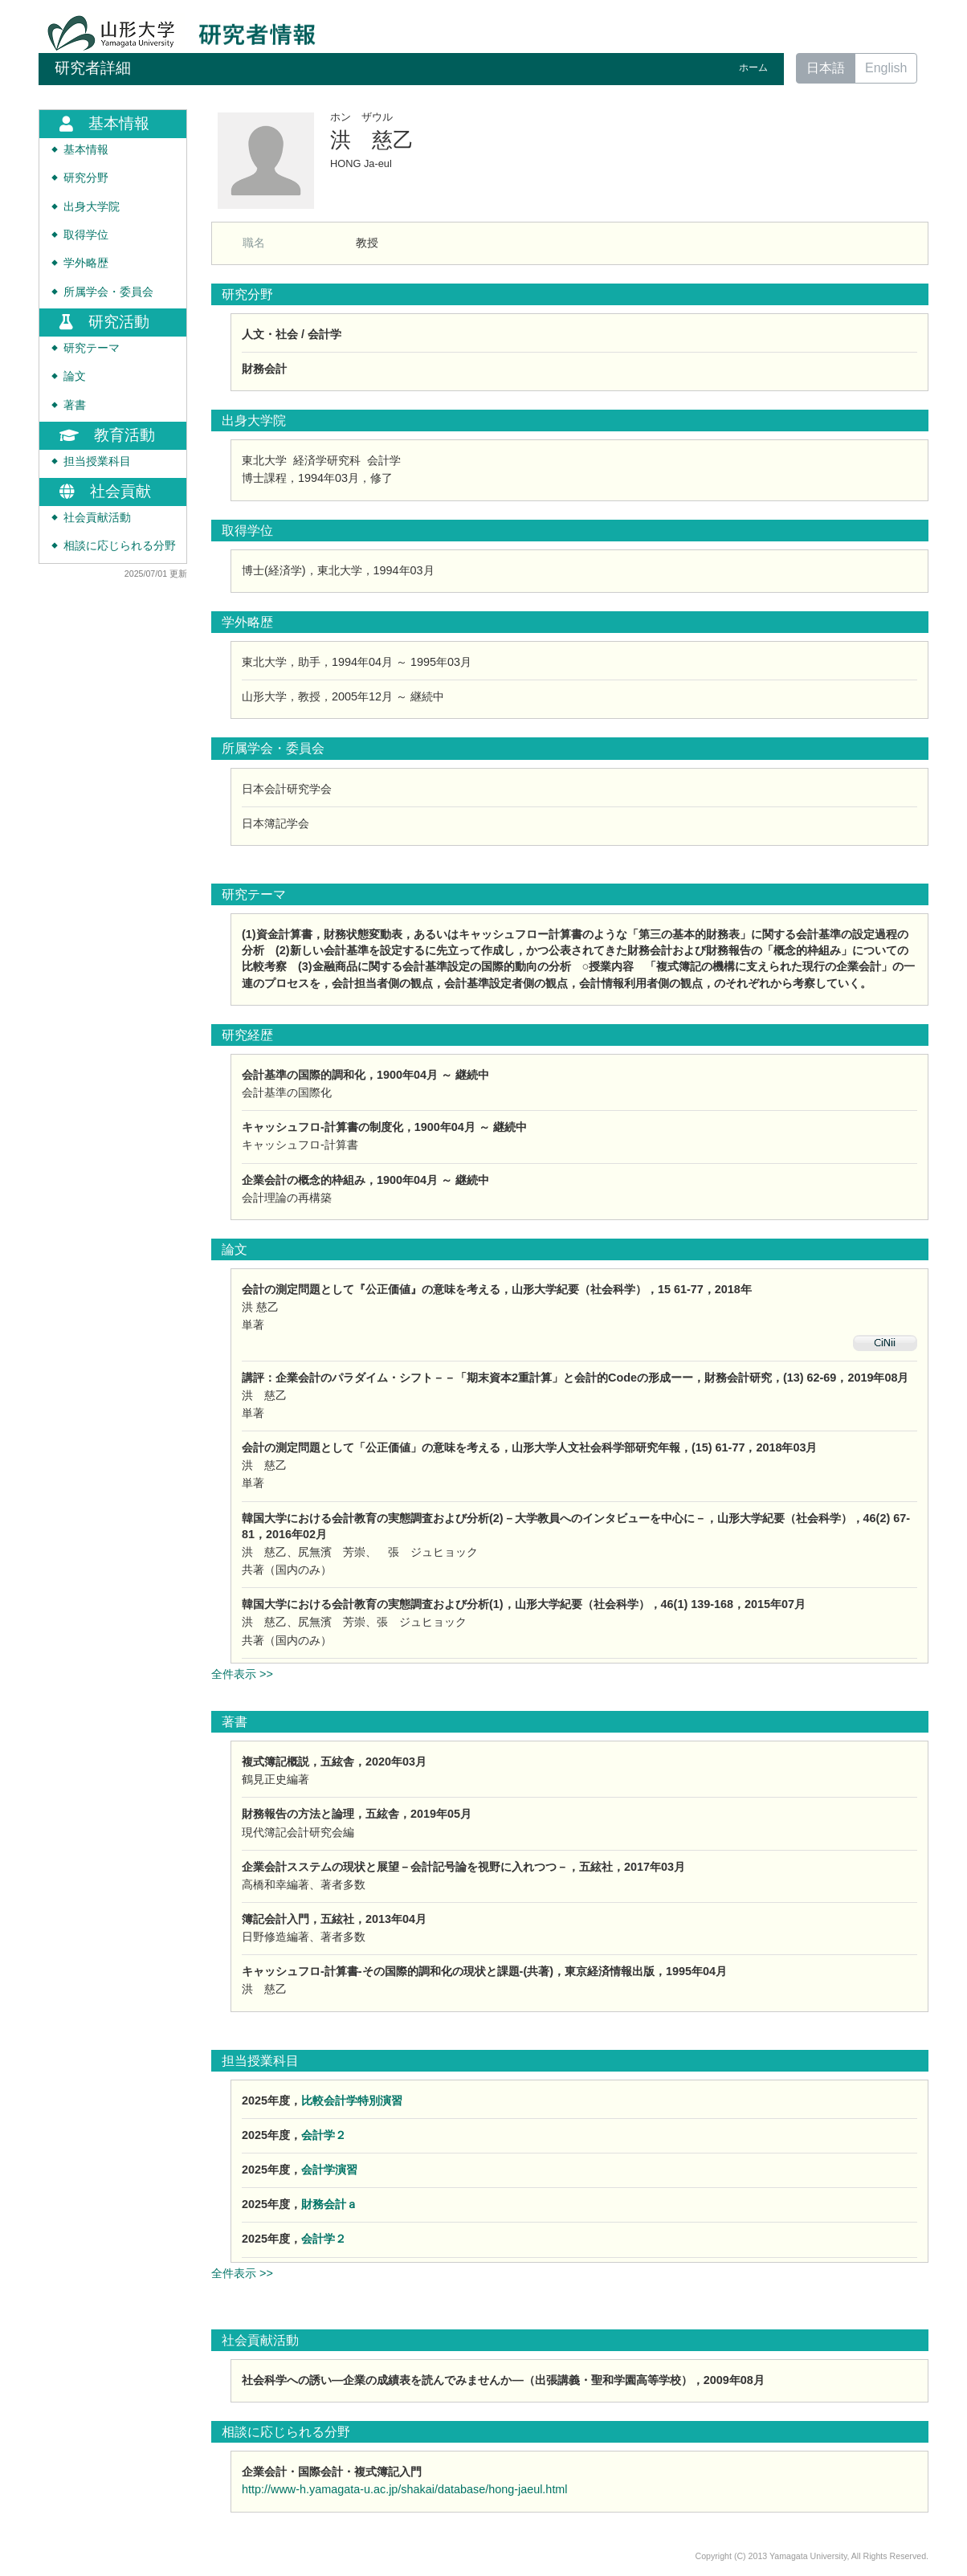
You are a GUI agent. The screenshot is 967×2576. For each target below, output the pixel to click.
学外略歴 (85, 263)
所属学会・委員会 (108, 292)
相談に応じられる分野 (119, 546)
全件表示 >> (242, 1674)
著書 (74, 405)
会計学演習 (329, 2169)
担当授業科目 (97, 461)
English (886, 68)
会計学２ (323, 2135)
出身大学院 (91, 207)
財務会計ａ (329, 2204)
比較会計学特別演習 (351, 2100)
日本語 (825, 68)
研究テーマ (91, 348)
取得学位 (85, 235)
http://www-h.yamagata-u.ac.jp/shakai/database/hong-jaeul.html (405, 2489)
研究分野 (85, 178)
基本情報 (85, 150)
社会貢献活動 (97, 518)
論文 (74, 376)
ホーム (753, 67)
